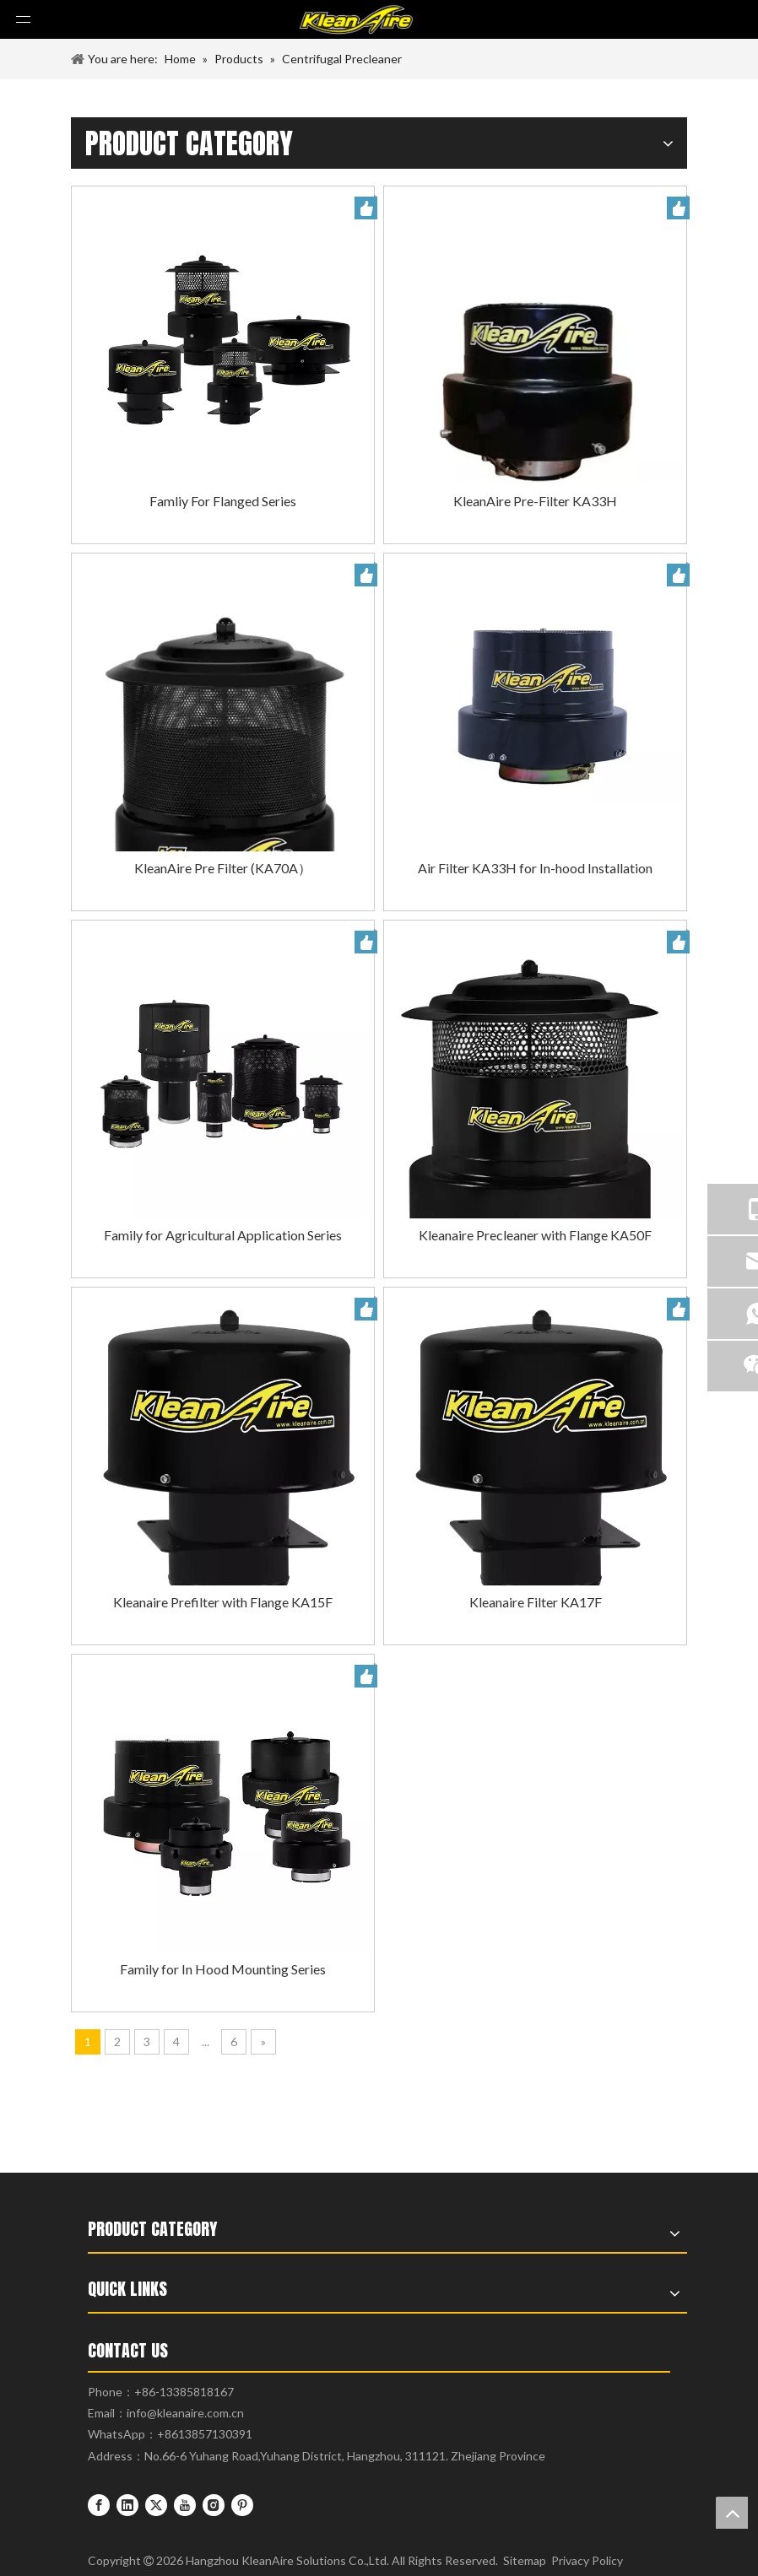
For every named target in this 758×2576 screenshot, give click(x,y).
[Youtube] (185, 2504)
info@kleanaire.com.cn (185, 2413)
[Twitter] (156, 2504)
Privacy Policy (587, 2560)
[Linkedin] (127, 2504)
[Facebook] (99, 2504)
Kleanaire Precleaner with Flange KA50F (535, 1235)
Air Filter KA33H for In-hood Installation (535, 868)
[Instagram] (214, 2504)
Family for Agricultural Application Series (223, 1235)
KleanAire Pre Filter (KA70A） (222, 868)
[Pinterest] (242, 2504)
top (732, 2513)
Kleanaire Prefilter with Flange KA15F (223, 1602)
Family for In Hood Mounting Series (223, 1969)
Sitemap (524, 2560)
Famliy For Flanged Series (222, 501)
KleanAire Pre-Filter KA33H (535, 501)
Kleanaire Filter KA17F (535, 1602)
